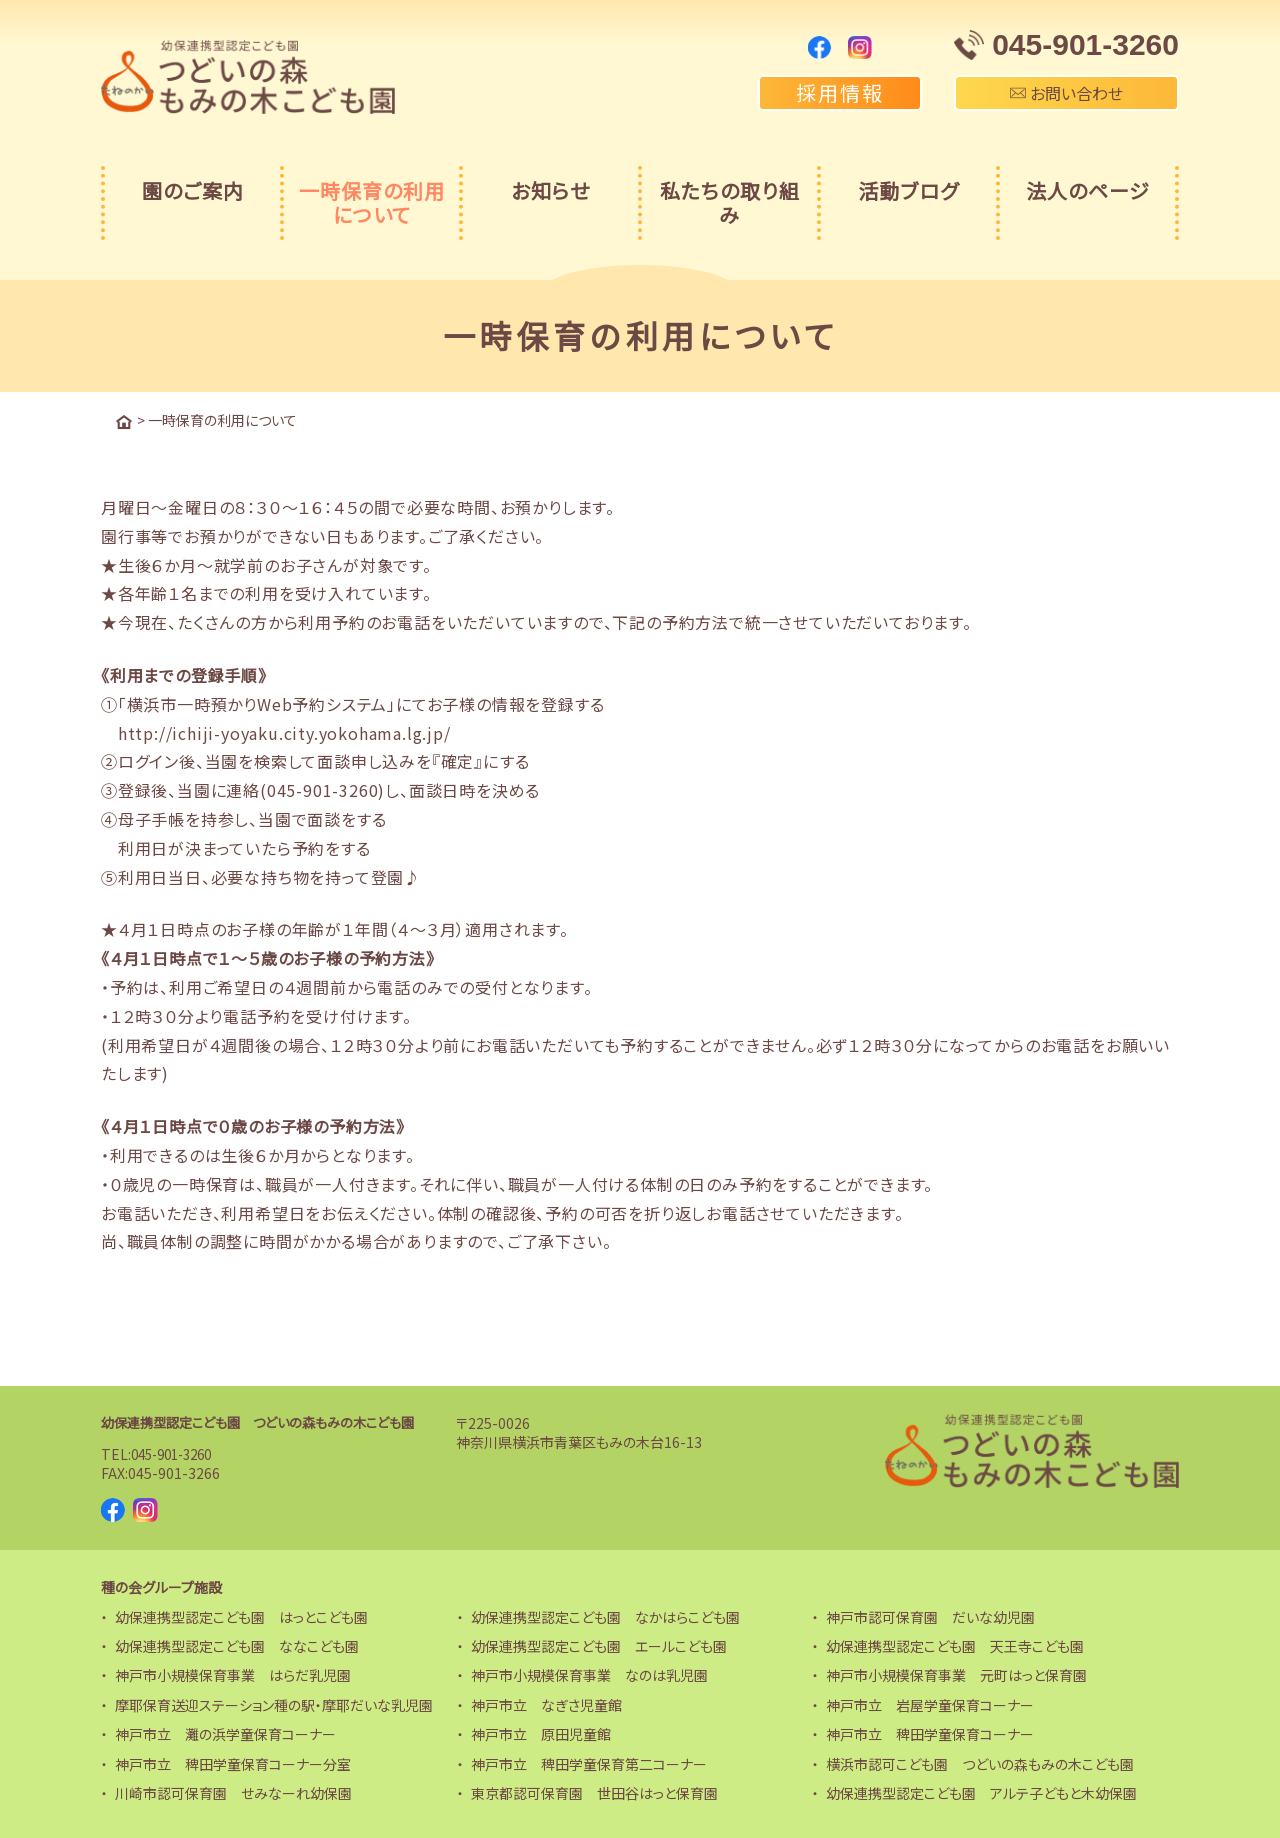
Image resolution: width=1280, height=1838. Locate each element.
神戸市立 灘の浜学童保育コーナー (225, 1733)
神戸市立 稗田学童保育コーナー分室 (233, 1762)
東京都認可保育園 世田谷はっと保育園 (594, 1792)
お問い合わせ (1066, 93)
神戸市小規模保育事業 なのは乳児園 (589, 1674)
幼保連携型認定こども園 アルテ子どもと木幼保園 (981, 1792)
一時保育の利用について (372, 202)
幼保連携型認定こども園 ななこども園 (237, 1645)
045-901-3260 (177, 1452)
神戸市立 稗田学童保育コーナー (930, 1733)
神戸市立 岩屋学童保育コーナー (930, 1704)
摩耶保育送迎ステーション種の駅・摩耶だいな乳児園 (274, 1704)
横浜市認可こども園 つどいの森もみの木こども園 (980, 1762)
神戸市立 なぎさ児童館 (546, 1704)
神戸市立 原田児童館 (541, 1733)
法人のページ (1088, 190)
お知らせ (550, 190)
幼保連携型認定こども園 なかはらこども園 (605, 1615)
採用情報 (840, 92)
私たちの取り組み (730, 202)
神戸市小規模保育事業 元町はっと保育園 (956, 1674)
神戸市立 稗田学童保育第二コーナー (589, 1762)
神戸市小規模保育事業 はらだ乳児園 (233, 1674)
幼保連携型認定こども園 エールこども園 (599, 1645)
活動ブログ (908, 190)
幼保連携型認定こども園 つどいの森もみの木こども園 (269, 1421)
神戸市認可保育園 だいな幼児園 (930, 1615)
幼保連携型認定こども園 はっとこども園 (241, 1615)
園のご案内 (193, 190)
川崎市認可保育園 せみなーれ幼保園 (233, 1792)
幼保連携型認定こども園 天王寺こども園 (955, 1645)
